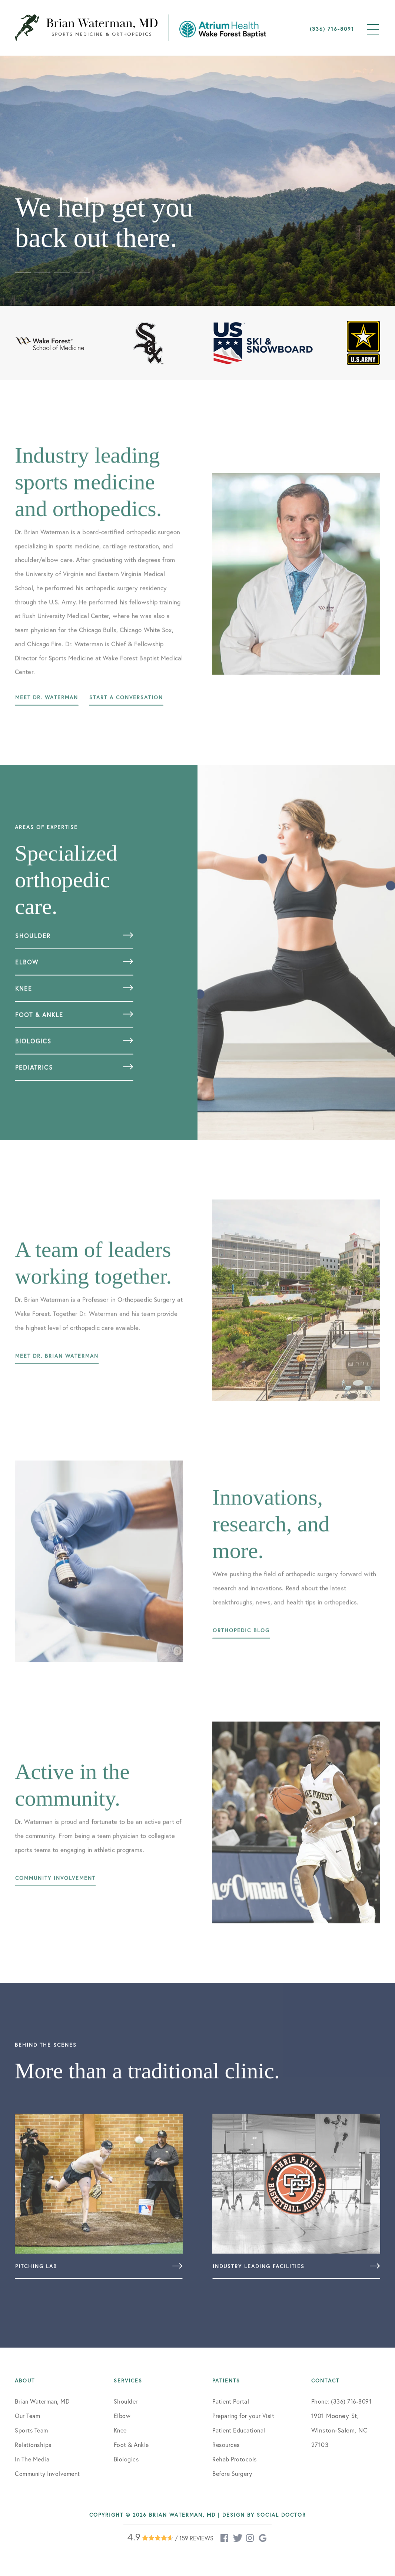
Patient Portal (230, 2401)
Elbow (122, 2416)
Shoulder (126, 2401)
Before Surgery (232, 2473)
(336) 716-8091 (332, 28)
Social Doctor (281, 2514)
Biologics (126, 2459)
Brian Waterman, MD (42, 2401)
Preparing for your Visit (243, 2416)
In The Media (32, 2459)
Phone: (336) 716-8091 (341, 2401)
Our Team (27, 2416)
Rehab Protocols (234, 2459)
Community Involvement (47, 2473)
